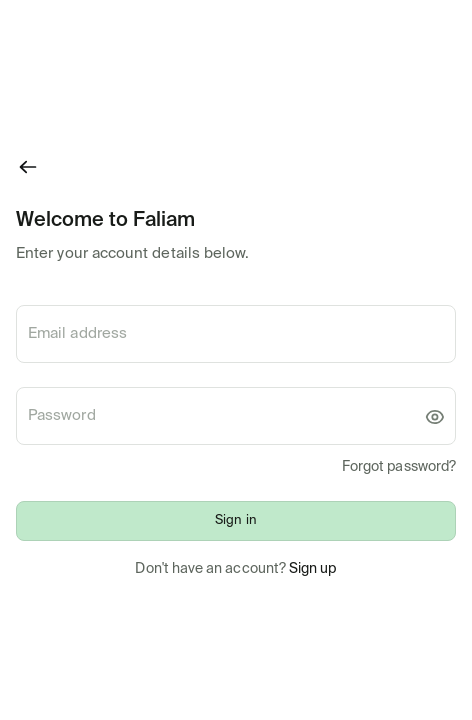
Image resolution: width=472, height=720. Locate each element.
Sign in (235, 520)
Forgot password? (399, 467)
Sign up (313, 569)
